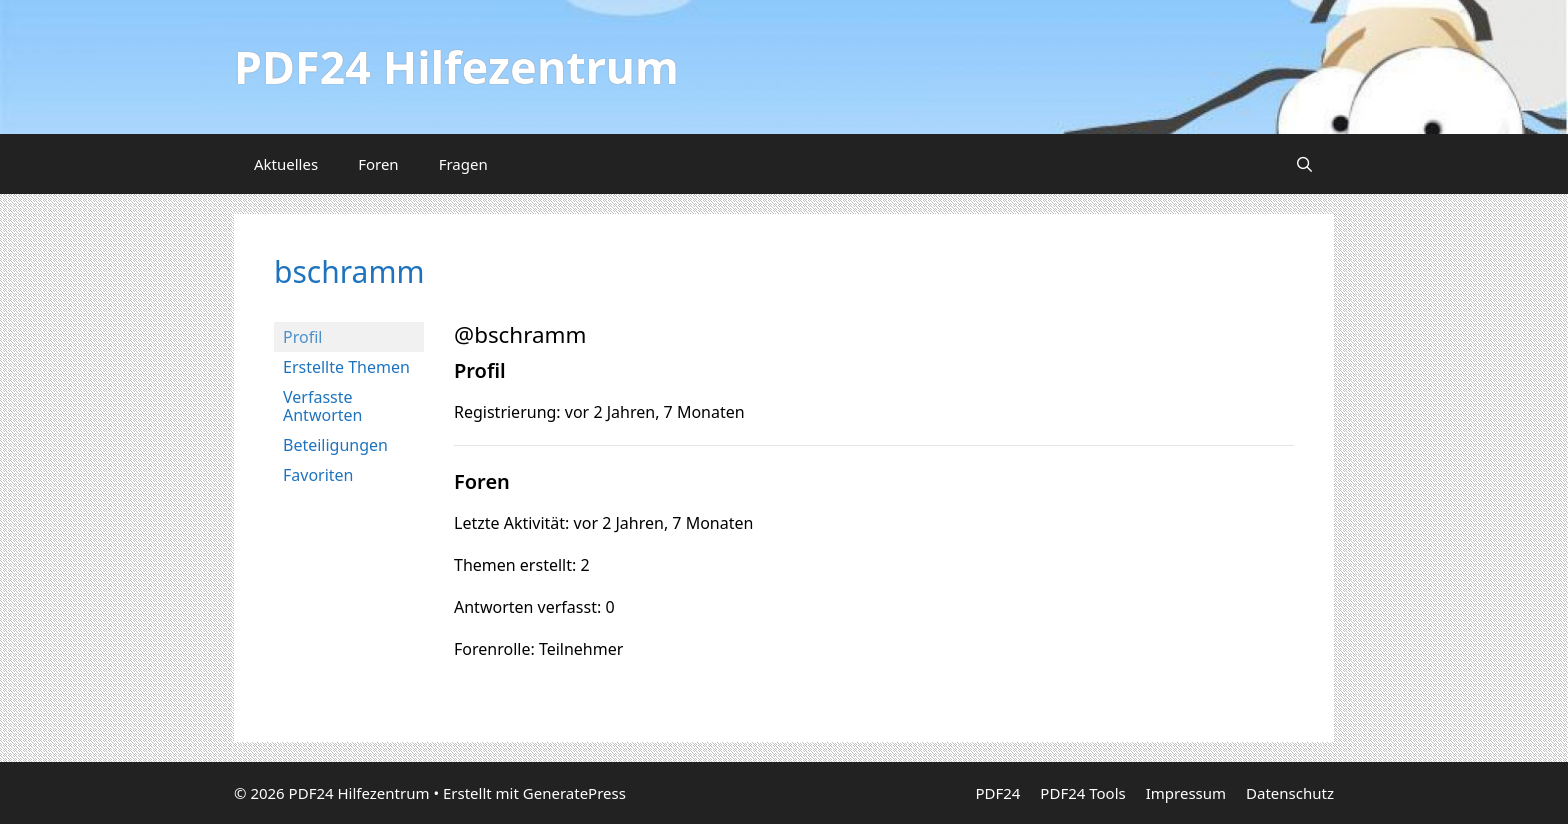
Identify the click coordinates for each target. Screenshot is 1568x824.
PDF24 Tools (1082, 793)
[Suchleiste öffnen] (1304, 164)
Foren (378, 164)
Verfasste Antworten (322, 406)
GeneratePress (574, 793)
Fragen (463, 164)
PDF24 (997, 793)
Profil (302, 337)
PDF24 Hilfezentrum (456, 66)
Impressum (1186, 793)
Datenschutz (1290, 793)
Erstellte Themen (346, 367)
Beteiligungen (335, 445)
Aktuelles (286, 164)
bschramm (349, 271)
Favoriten (318, 475)
